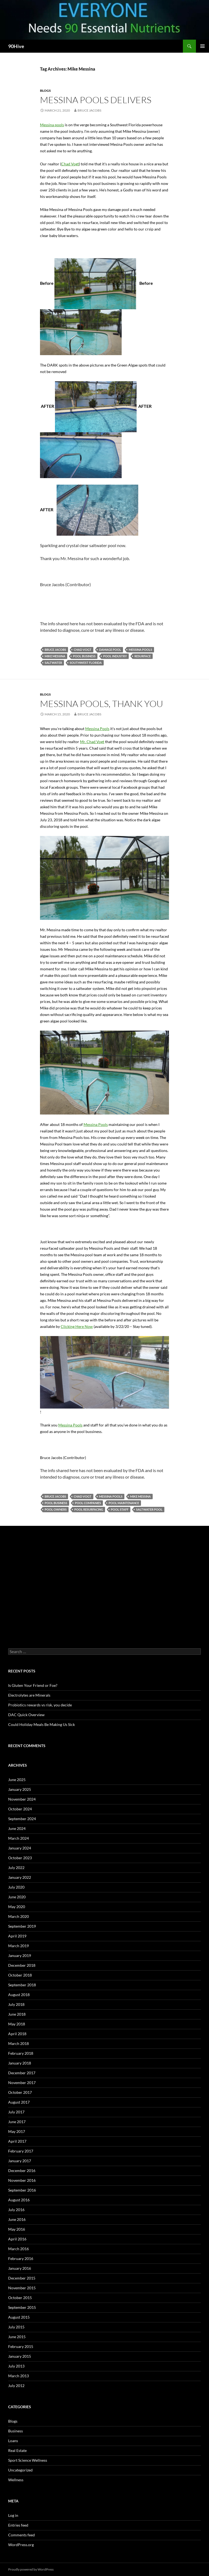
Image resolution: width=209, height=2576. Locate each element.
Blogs (45, 91)
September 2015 (22, 2307)
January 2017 (19, 2160)
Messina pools (52, 124)
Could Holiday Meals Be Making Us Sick (41, 1724)
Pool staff (119, 1509)
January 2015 (19, 2356)
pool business (84, 656)
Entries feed (18, 2525)
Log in (13, 2515)
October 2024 (20, 1809)
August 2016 (19, 2200)
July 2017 (16, 2112)
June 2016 (17, 2219)
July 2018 (16, 2004)
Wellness (15, 2479)
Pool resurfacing (88, 1509)
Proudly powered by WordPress (31, 2569)
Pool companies (88, 1503)
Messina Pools (97, 728)
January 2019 (19, 1955)
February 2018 (20, 2053)
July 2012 (16, 2385)
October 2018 (20, 1975)
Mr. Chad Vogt (92, 741)
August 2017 (19, 2102)
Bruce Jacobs (89, 110)
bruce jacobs (55, 649)
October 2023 (20, 1857)
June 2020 (17, 1897)
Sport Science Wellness (27, 2460)
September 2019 (22, 1926)
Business (15, 2431)
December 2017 (21, 2072)
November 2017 (22, 2082)
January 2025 (19, 1789)
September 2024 (22, 1818)
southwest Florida (86, 662)
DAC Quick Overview (26, 1714)
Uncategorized (20, 2470)
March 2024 (18, 1838)
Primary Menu (202, 46)
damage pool (110, 649)
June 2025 (17, 1779)
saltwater (53, 662)
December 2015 (21, 2278)
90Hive (16, 46)
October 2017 (20, 2092)
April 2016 (17, 2239)
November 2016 (22, 2180)
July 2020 (16, 1887)
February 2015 (20, 2346)
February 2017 (20, 2151)
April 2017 (17, 2141)
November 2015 (22, 2287)
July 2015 (16, 2327)
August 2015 (19, 2317)
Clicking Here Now (77, 1326)
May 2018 (16, 2024)
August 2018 (19, 1994)
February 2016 (20, 2258)
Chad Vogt (70, 164)
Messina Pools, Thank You (101, 703)
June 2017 (17, 2121)
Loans (13, 2440)
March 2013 (18, 2375)
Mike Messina (55, 656)
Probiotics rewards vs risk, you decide (40, 1705)
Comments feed (21, 2535)
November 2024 (22, 1799)
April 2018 (17, 2033)
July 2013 (16, 2366)
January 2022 (19, 1877)
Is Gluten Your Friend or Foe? (32, 1685)
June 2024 (17, 1828)
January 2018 (19, 2063)
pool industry (115, 656)
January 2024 (19, 1848)
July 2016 (16, 2209)
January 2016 (19, 2268)
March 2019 (18, 1945)
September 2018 (22, 1984)
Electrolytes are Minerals (29, 1695)
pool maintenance (124, 1503)
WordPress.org (21, 2544)
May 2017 (16, 2131)
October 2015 (20, 2297)
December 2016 (21, 2170)
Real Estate (17, 2450)
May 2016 (16, 2229)
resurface (142, 656)
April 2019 (17, 1936)
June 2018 (17, 2014)
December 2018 (21, 1965)
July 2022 (16, 1867)
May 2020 (16, 1906)
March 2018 (18, 2043)
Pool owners (56, 1509)
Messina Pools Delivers (95, 99)
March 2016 (18, 2248)
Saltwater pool (149, 1509)
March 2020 (18, 1916)
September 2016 (22, 2190)
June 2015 (17, 2336)
